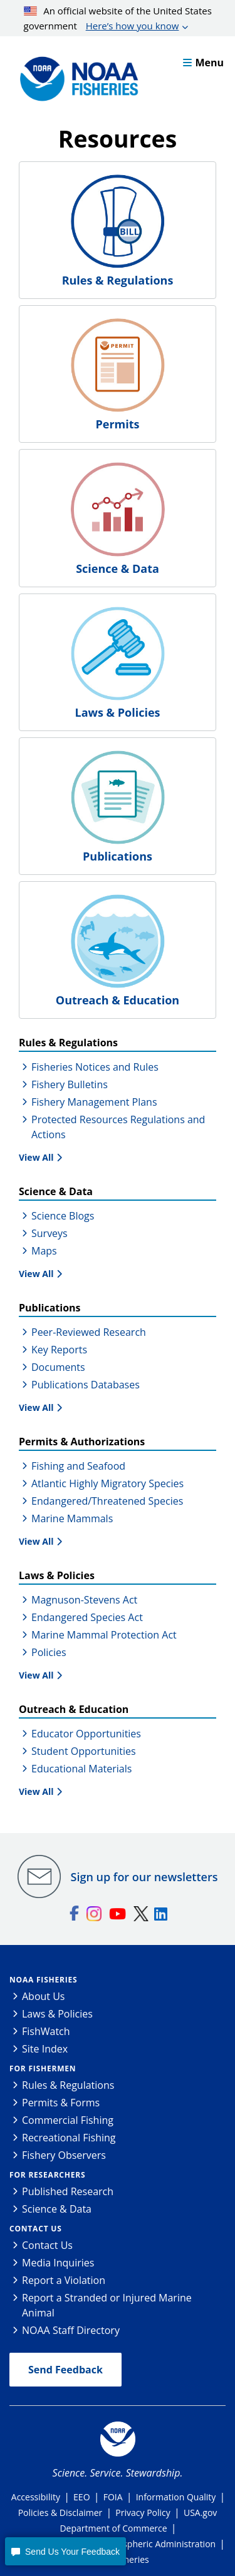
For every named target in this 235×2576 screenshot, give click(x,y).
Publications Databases (85, 1385)
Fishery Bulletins (69, 1084)
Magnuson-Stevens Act (84, 1600)
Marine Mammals (72, 1518)
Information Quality (176, 2497)
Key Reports (59, 1349)
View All (36, 1157)
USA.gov (200, 2512)
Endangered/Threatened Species (107, 1501)
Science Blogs (62, 1216)
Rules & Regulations (68, 2085)
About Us (43, 1996)
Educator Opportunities (86, 1733)
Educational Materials (81, 1768)
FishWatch (46, 2031)
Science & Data (56, 2209)
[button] (65, 2551)
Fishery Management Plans (94, 1102)
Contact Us (35, 2228)
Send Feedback (65, 2369)
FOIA (113, 2497)
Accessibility (35, 2497)
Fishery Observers (64, 2155)
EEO (81, 2497)
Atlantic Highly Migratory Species (107, 1483)
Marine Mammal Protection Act (104, 1635)
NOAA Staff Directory (71, 2330)
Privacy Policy (142, 2512)
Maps (44, 1251)
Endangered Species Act (87, 1617)
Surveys (49, 1233)
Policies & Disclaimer (60, 2512)
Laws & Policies (57, 2014)
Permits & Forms (61, 2102)
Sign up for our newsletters (144, 1876)
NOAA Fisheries (43, 1979)
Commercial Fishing (67, 2120)
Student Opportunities (83, 1751)
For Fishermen (42, 2068)
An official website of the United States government (118, 18)
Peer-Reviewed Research (88, 1332)
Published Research (67, 2191)
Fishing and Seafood (78, 1466)
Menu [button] (203, 62)
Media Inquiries (58, 2263)
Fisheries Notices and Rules (95, 1067)
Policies (48, 1652)
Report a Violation (63, 2280)
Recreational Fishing (68, 2137)
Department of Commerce (113, 2528)
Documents (58, 1367)
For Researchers (47, 2174)
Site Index (45, 2049)
